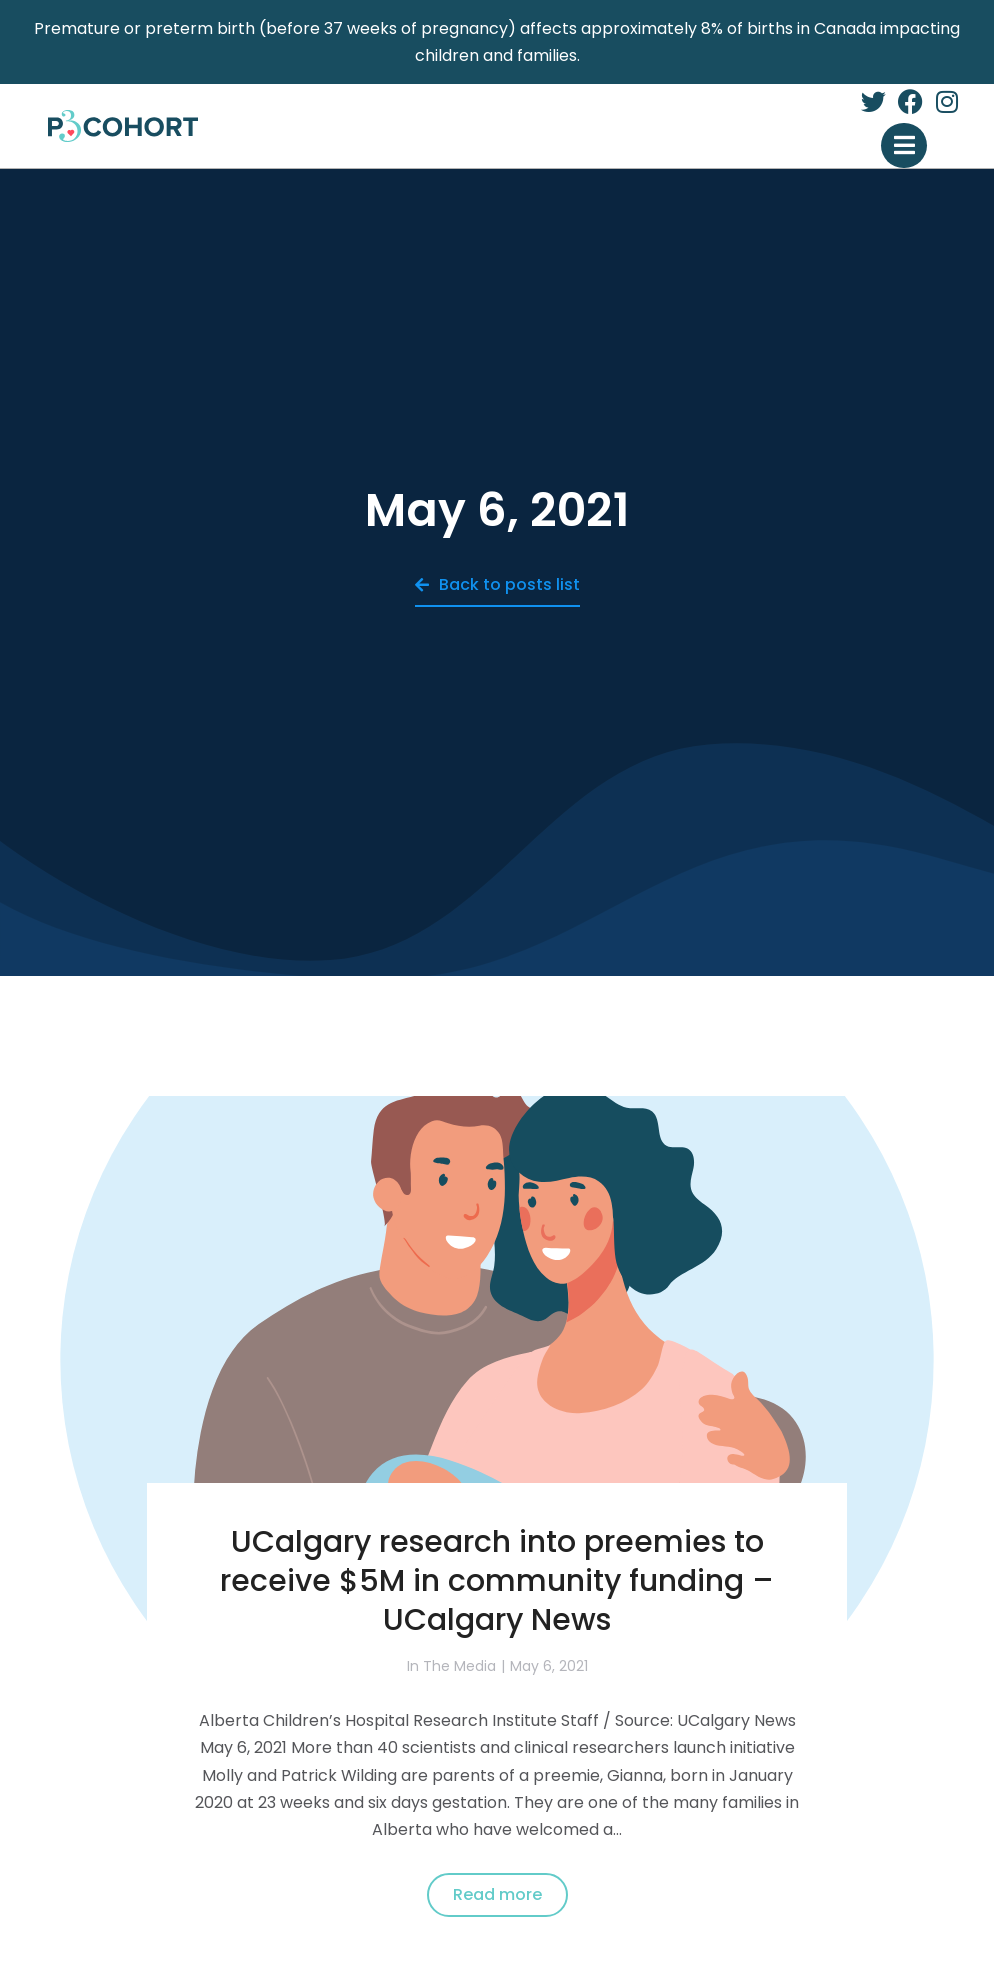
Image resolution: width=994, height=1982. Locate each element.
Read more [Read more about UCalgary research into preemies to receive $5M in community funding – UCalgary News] (497, 1894)
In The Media (451, 1666)
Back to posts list (497, 584)
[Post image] (497, 1359)
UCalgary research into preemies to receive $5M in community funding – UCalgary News (497, 1581)
